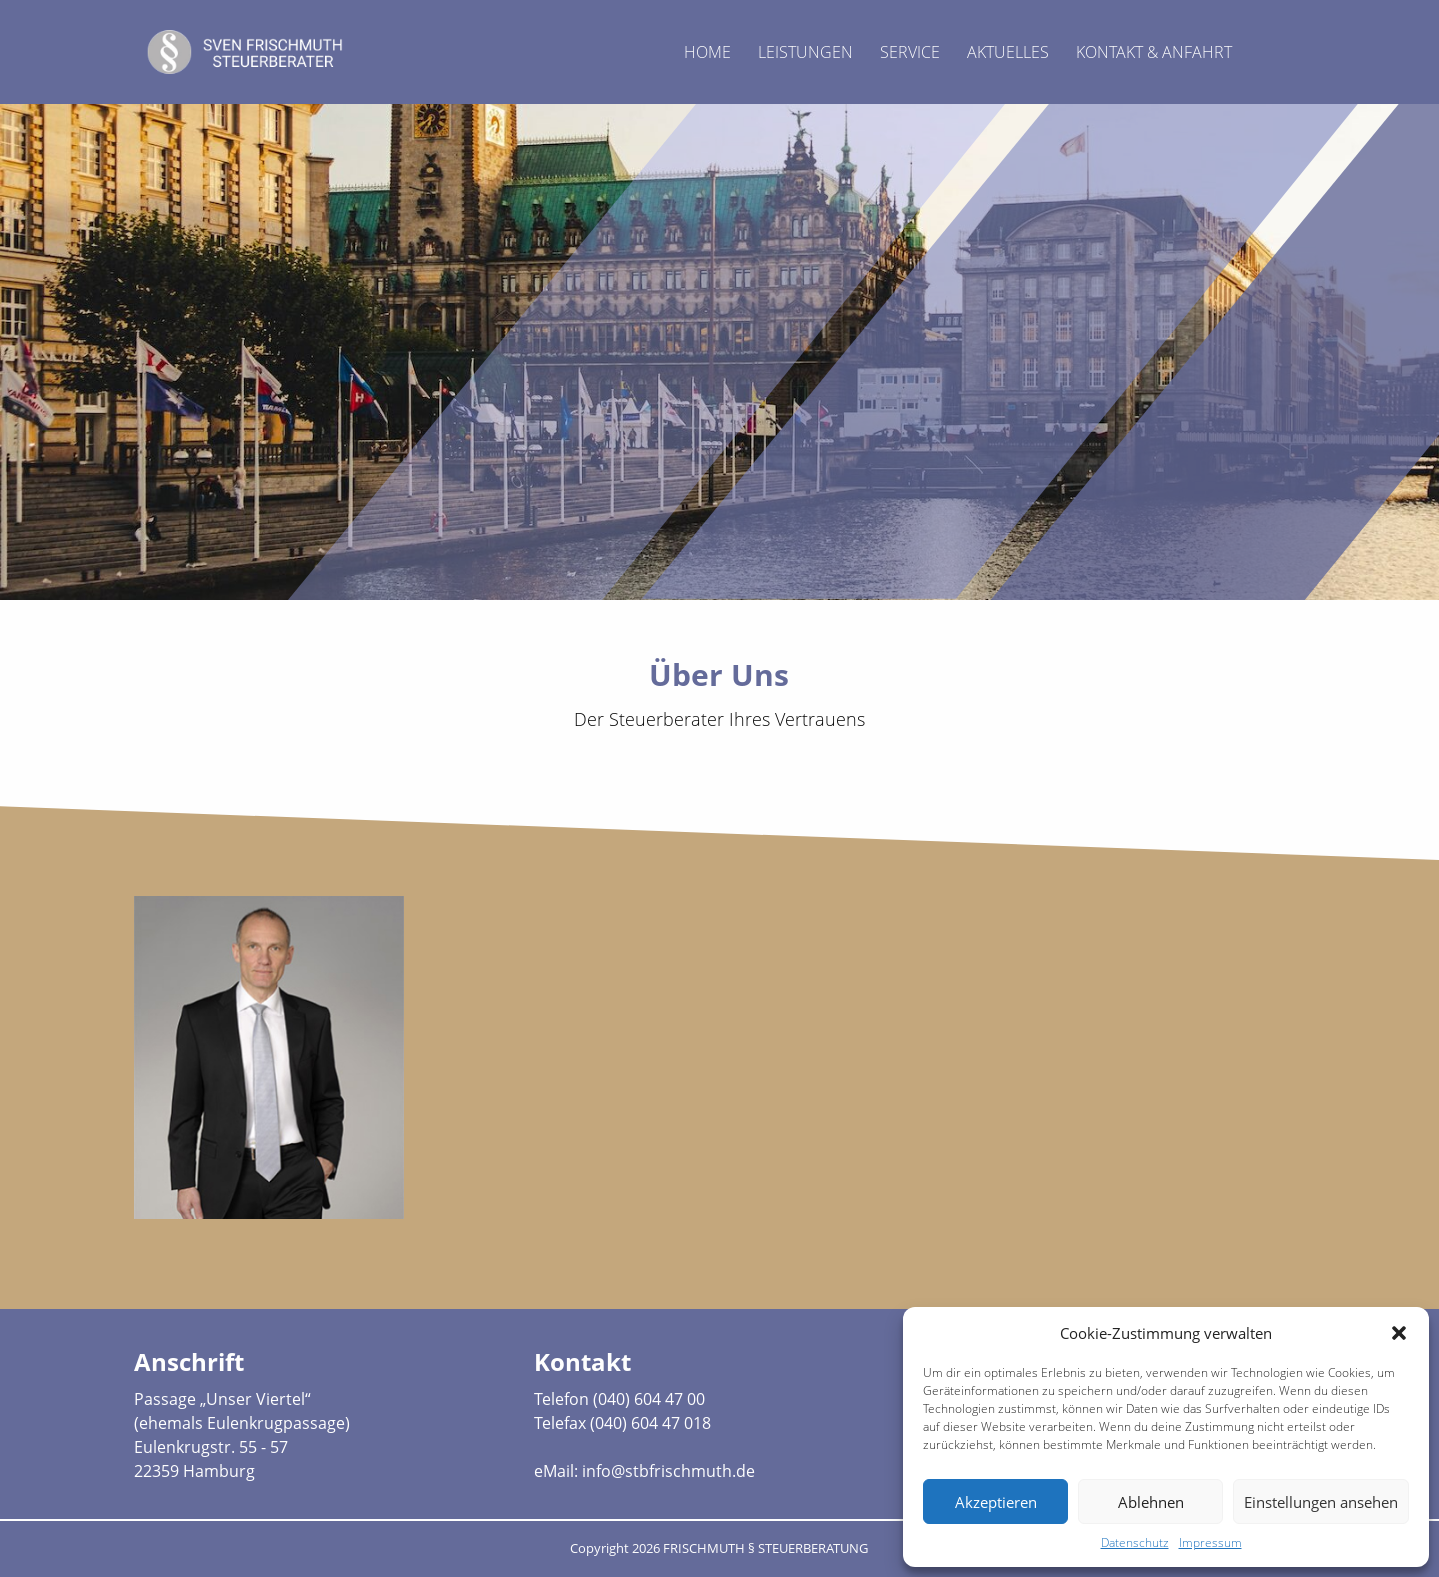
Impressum (1210, 1542)
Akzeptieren (996, 1502)
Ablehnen (1151, 1502)
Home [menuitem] (707, 52)
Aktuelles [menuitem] (1008, 52)
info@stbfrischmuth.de (668, 1471)
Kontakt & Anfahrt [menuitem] (1154, 52)
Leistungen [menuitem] (805, 52)
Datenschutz (1135, 1542)
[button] (1399, 1333)
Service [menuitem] (910, 52)
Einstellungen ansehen (1321, 1502)
